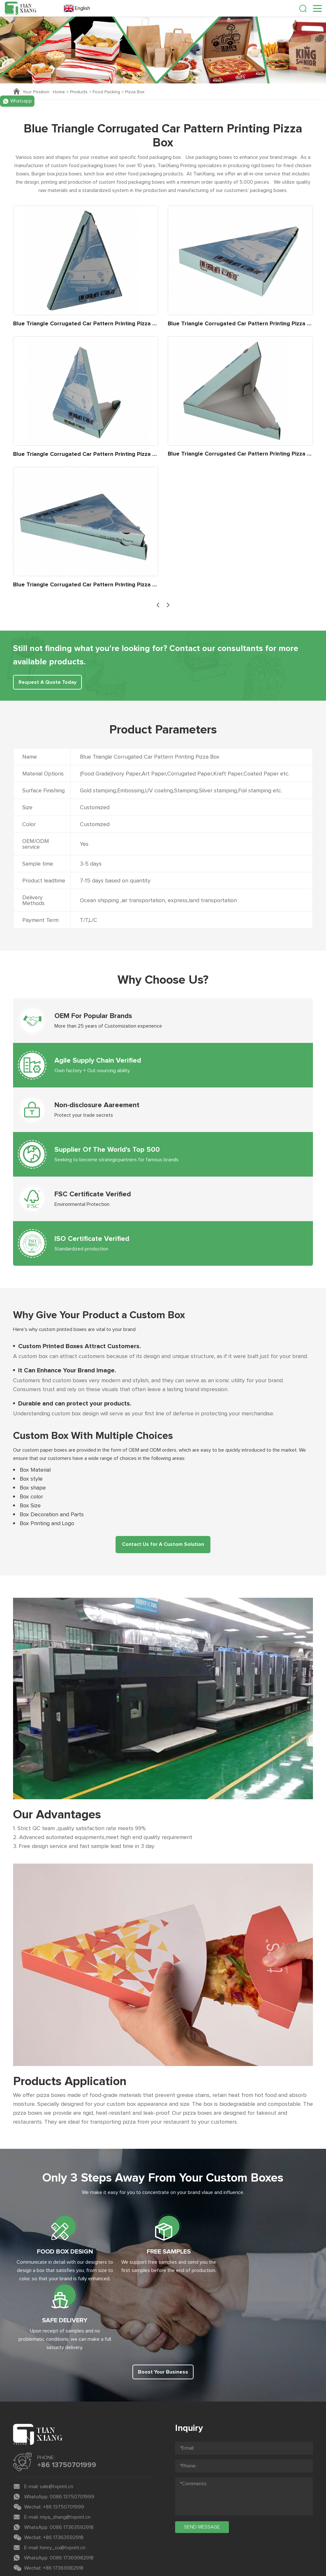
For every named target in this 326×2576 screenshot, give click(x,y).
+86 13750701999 (66, 2404)
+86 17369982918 (63, 2507)
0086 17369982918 (72, 2497)
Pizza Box (135, 92)
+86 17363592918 (63, 2477)
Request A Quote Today (47, 682)
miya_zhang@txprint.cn (65, 2456)
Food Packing (107, 92)
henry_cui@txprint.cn (62, 2487)
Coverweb (183, 2547)
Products (79, 92)
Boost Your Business (163, 2311)
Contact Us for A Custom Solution (163, 1544)
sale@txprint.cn (56, 2426)
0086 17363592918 (72, 2466)
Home (59, 92)
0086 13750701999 (72, 2436)
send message (202, 2466)
